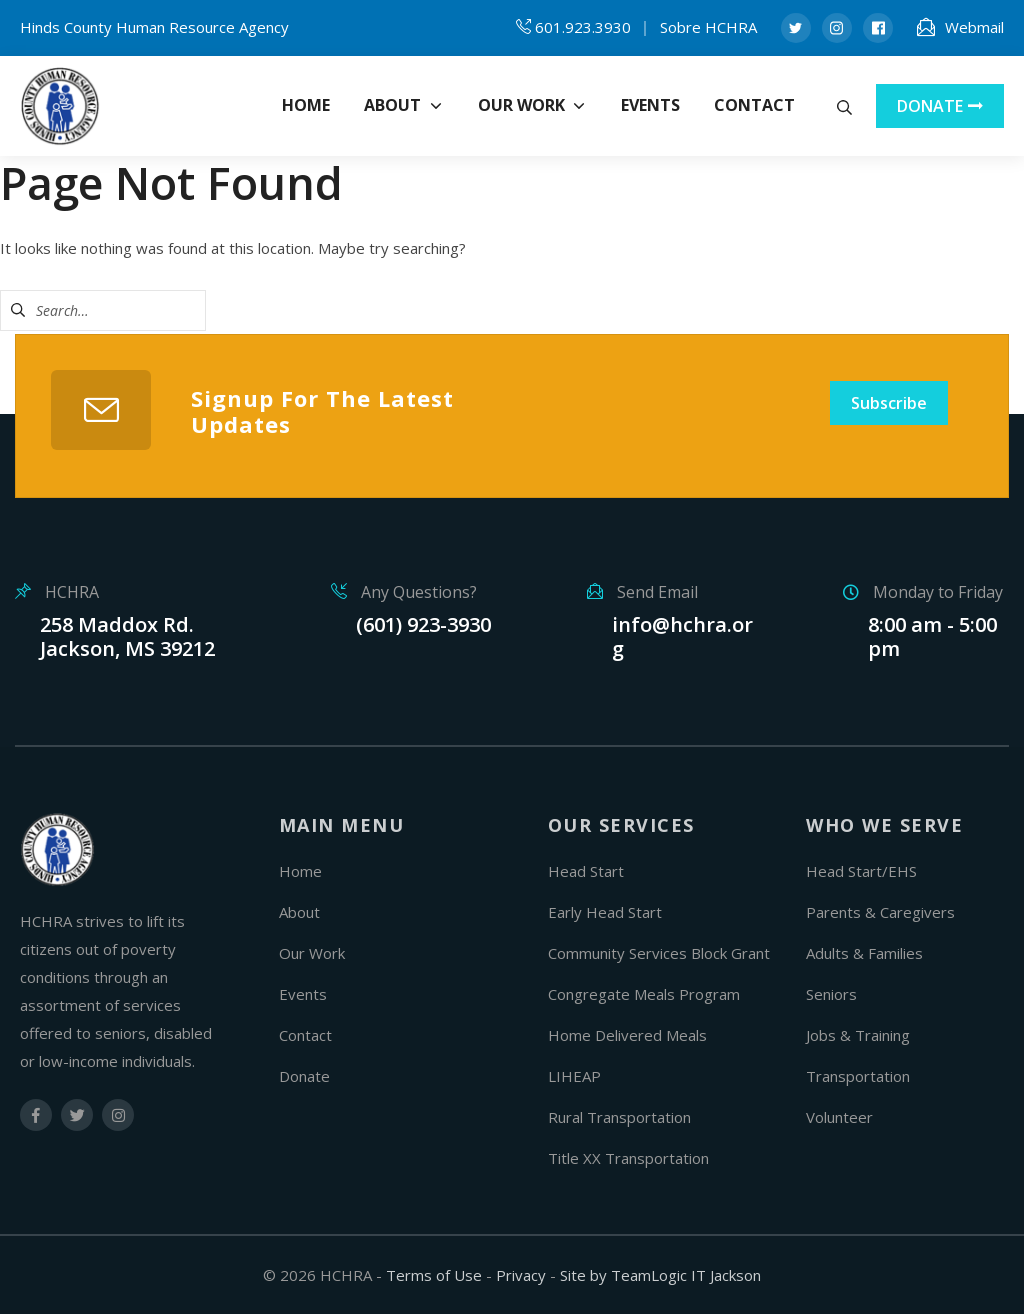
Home (300, 871)
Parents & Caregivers (880, 912)
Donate (304, 1076)
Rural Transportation (619, 1117)
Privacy (521, 1275)
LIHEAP (574, 1076)
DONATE (940, 106)
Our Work (312, 953)
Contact (305, 1035)
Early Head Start (605, 912)
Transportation (858, 1076)
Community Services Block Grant (659, 953)
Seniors (831, 994)
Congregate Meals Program (644, 994)
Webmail (974, 27)
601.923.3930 (583, 27)
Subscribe (889, 403)
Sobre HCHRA (708, 27)
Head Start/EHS (861, 871)
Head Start (586, 871)
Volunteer (839, 1117)
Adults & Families (864, 953)
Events (303, 994)
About (299, 912)
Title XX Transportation (628, 1158)
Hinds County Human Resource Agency (154, 27)
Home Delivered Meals (627, 1035)
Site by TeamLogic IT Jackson (660, 1275)
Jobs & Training (858, 1035)
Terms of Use (434, 1275)
